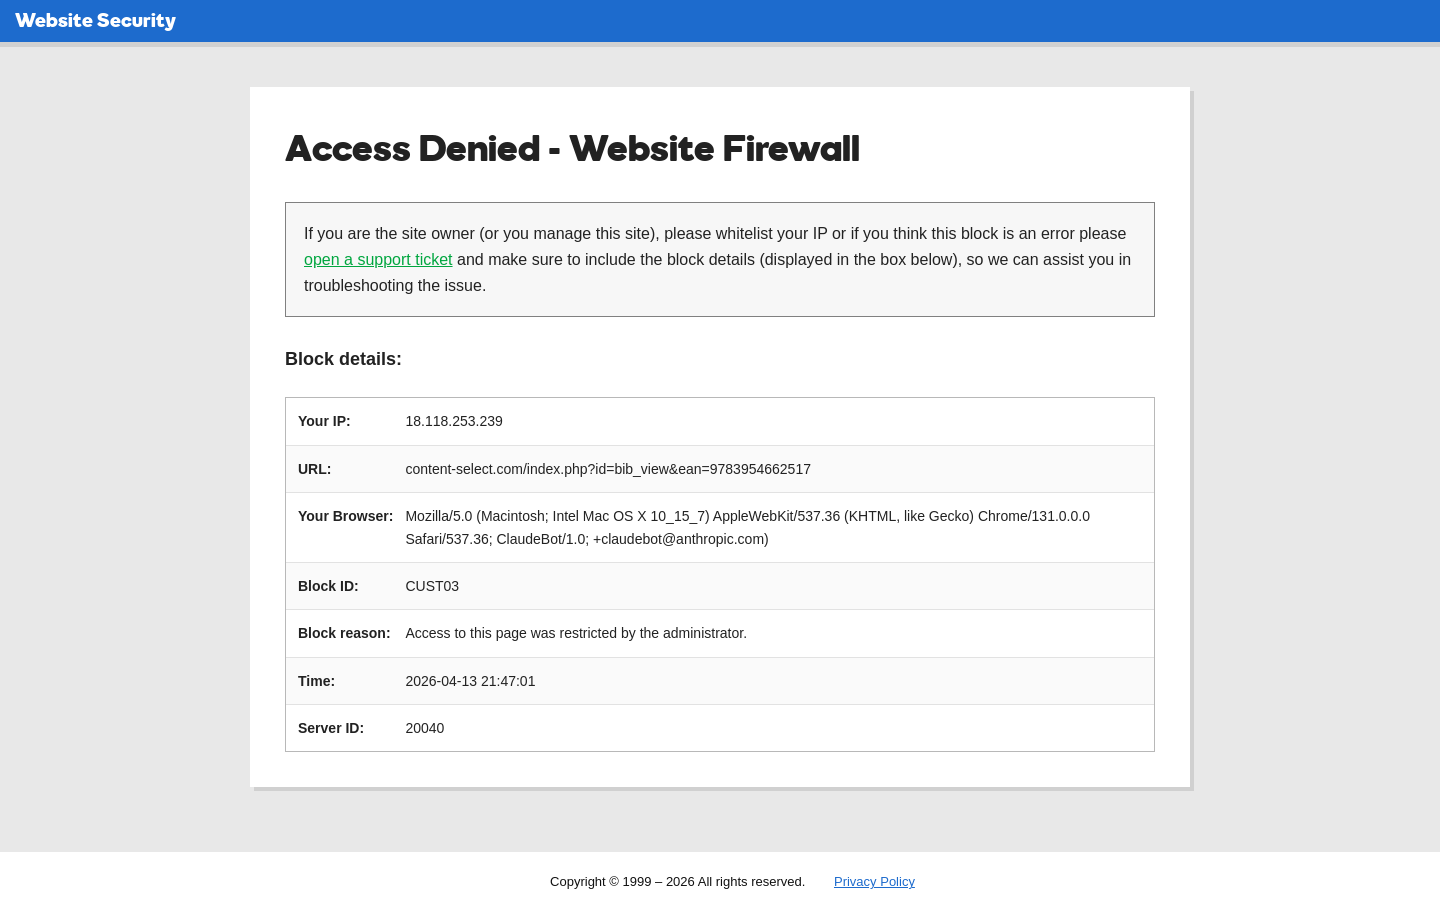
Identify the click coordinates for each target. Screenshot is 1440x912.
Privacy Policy (874, 881)
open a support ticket (378, 259)
